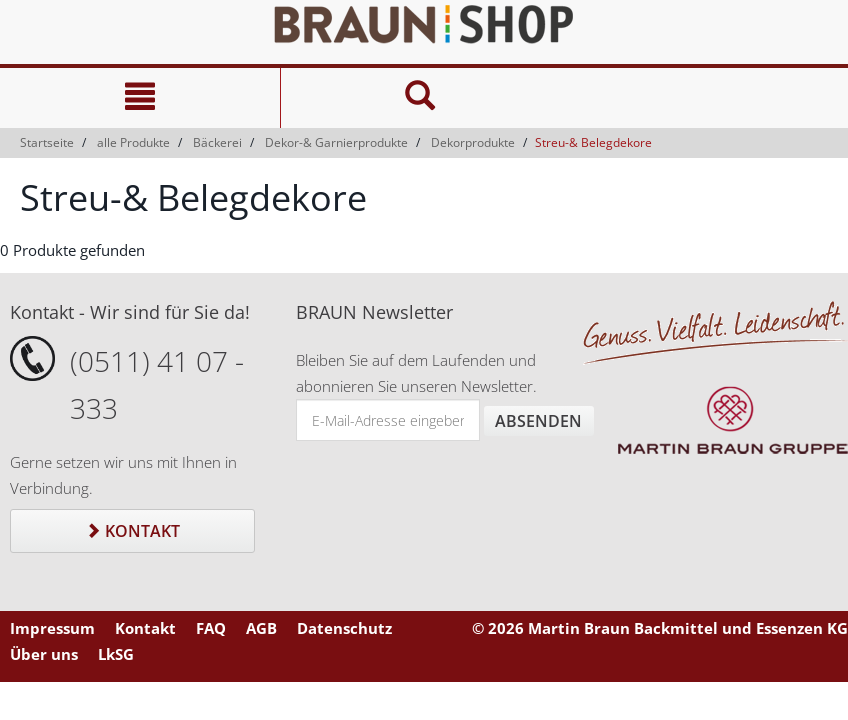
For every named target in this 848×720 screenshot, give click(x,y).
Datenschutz (344, 628)
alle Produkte (133, 142)
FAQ (211, 628)
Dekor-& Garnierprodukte (336, 142)
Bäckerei (217, 142)
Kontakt (132, 531)
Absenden (538, 421)
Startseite (47, 142)
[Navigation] (140, 98)
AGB (261, 628)
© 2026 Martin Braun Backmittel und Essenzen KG (660, 628)
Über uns (44, 654)
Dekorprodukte (473, 142)
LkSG (116, 654)
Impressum (52, 628)
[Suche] (420, 98)
